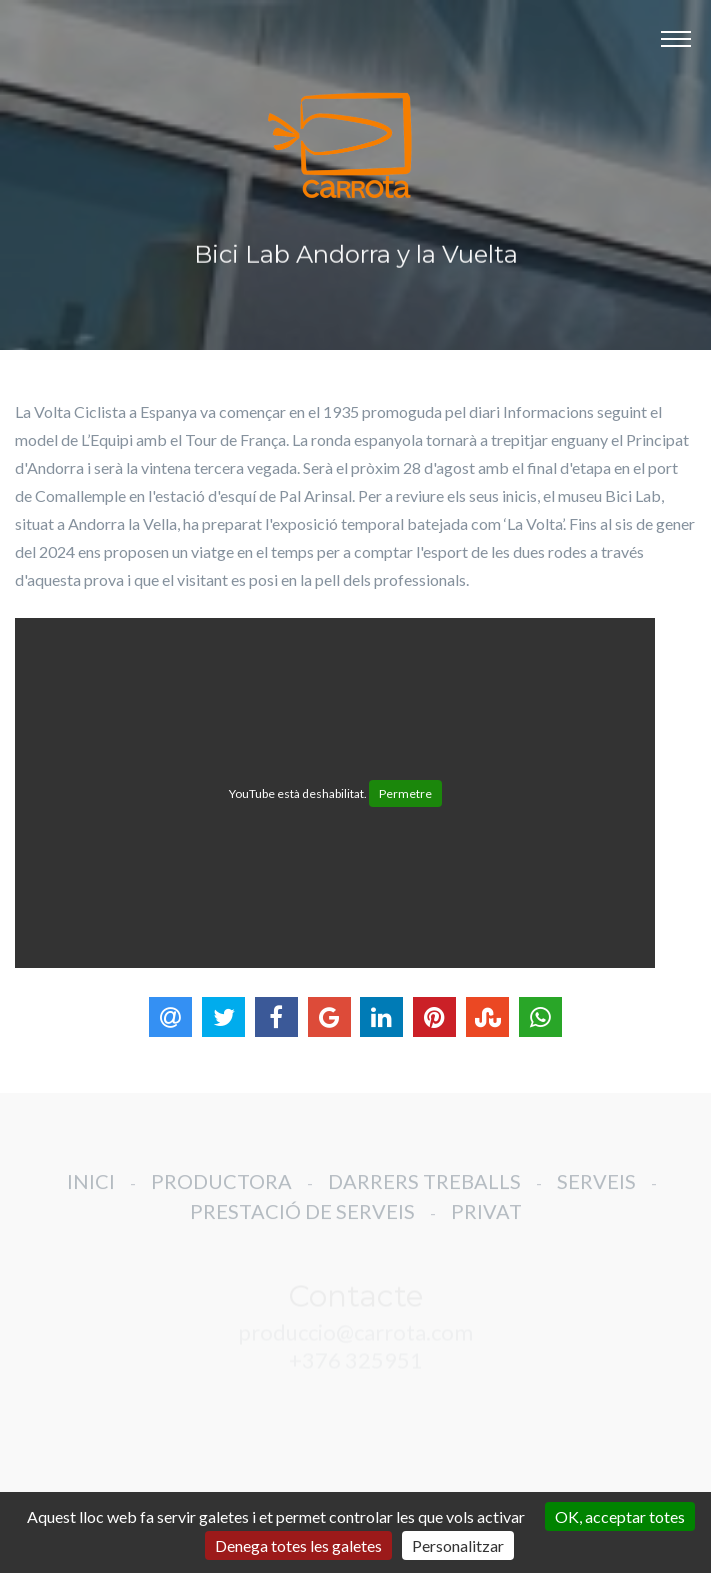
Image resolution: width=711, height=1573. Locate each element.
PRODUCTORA (221, 1192)
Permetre (405, 793)
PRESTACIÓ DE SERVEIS (302, 1222)
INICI (91, 1192)
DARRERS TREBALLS (424, 1192)
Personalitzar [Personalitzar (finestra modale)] (458, 1545)
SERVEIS (596, 1192)
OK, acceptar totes (620, 1516)
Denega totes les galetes (298, 1545)
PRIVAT (486, 1222)
